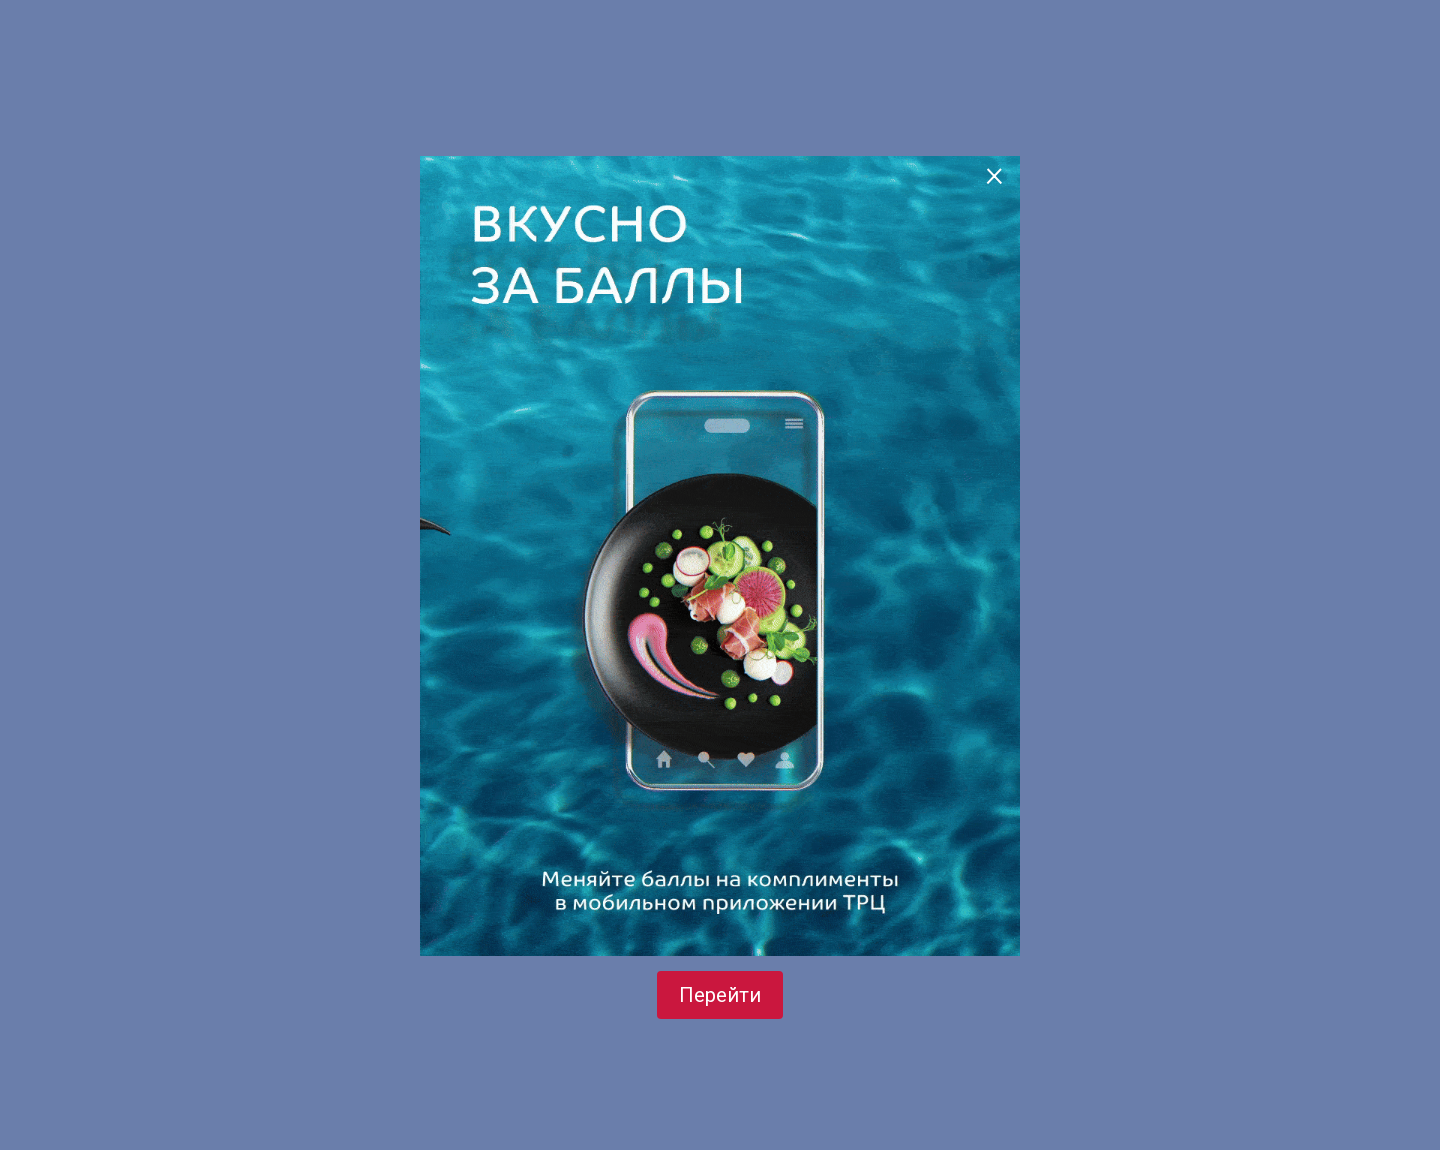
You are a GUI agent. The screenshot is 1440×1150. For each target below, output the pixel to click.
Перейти (720, 995)
